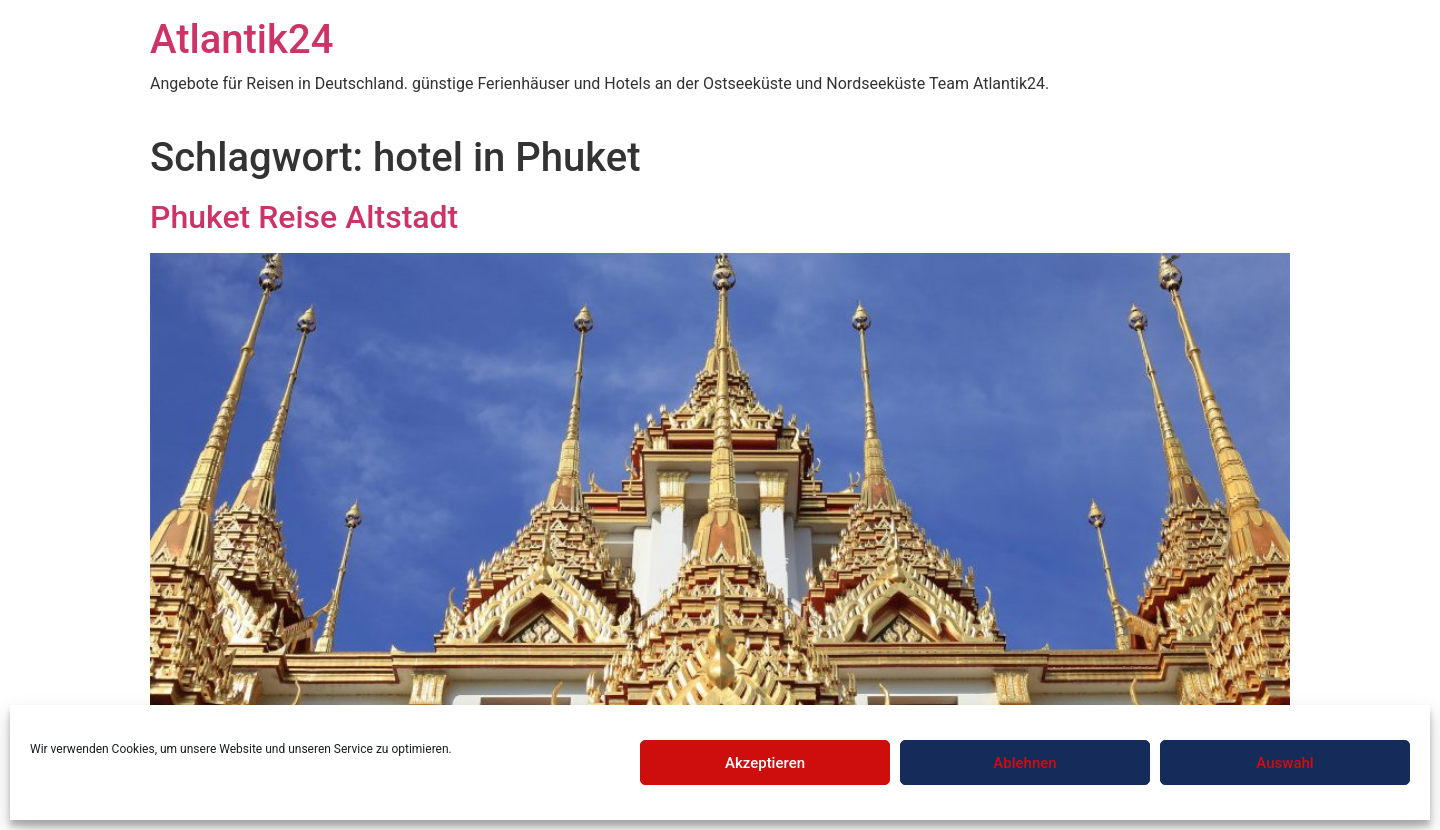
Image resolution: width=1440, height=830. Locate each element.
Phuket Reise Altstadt (304, 217)
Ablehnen (1024, 763)
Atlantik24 (241, 39)
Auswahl (1284, 763)
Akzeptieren (765, 763)
